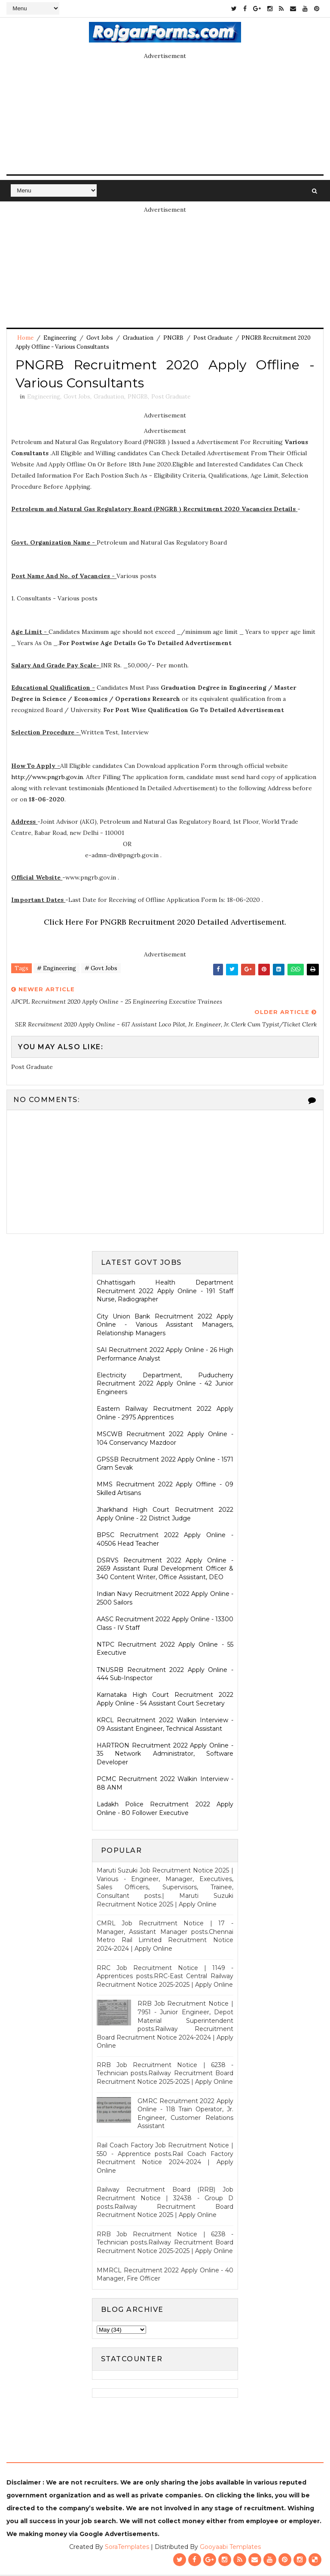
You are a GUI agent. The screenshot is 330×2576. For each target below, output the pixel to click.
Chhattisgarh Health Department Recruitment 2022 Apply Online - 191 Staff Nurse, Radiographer (165, 1292)
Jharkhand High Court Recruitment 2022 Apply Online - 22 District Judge (165, 1515)
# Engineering (56, 969)
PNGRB (173, 337)
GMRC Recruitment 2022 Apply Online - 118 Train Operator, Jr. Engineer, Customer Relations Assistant (185, 2114)
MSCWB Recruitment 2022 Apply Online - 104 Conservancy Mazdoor (165, 1439)
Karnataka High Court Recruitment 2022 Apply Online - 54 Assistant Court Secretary (165, 1701)
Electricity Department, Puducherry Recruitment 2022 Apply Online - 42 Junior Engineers (165, 1385)
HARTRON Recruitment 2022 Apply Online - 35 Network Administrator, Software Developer (165, 1755)
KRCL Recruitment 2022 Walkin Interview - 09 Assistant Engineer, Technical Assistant (165, 1725)
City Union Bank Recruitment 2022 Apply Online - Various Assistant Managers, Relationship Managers (165, 1326)
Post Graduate (212, 337)
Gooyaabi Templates (230, 2548)
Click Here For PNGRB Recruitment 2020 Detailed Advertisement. (165, 924)
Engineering (59, 337)
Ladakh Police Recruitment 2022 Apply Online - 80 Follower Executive (165, 1810)
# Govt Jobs (101, 969)
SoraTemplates (127, 2548)
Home (25, 337)
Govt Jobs (99, 337)
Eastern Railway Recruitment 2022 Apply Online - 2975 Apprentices (165, 1414)
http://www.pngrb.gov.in (47, 779)
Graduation (138, 337)
